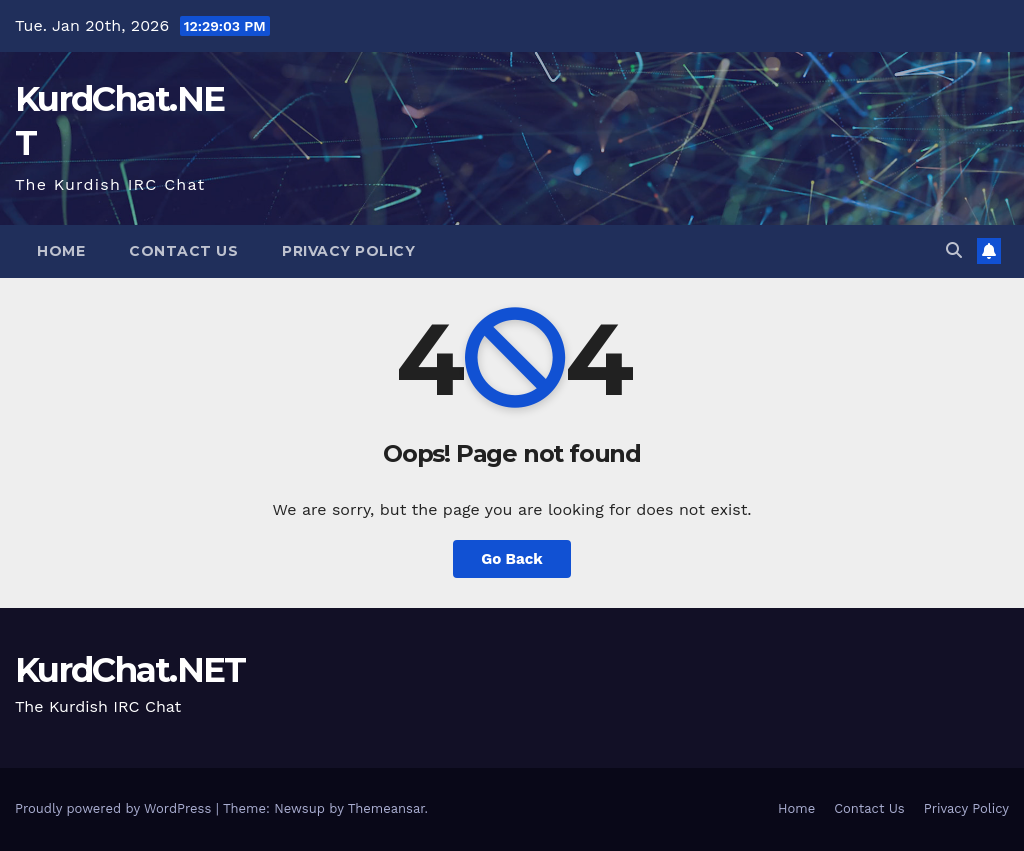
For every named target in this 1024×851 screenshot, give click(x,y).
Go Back (512, 559)
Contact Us (183, 251)
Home (61, 251)
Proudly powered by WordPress (115, 808)
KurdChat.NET (130, 670)
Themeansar (386, 808)
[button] (954, 250)
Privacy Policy (348, 251)
